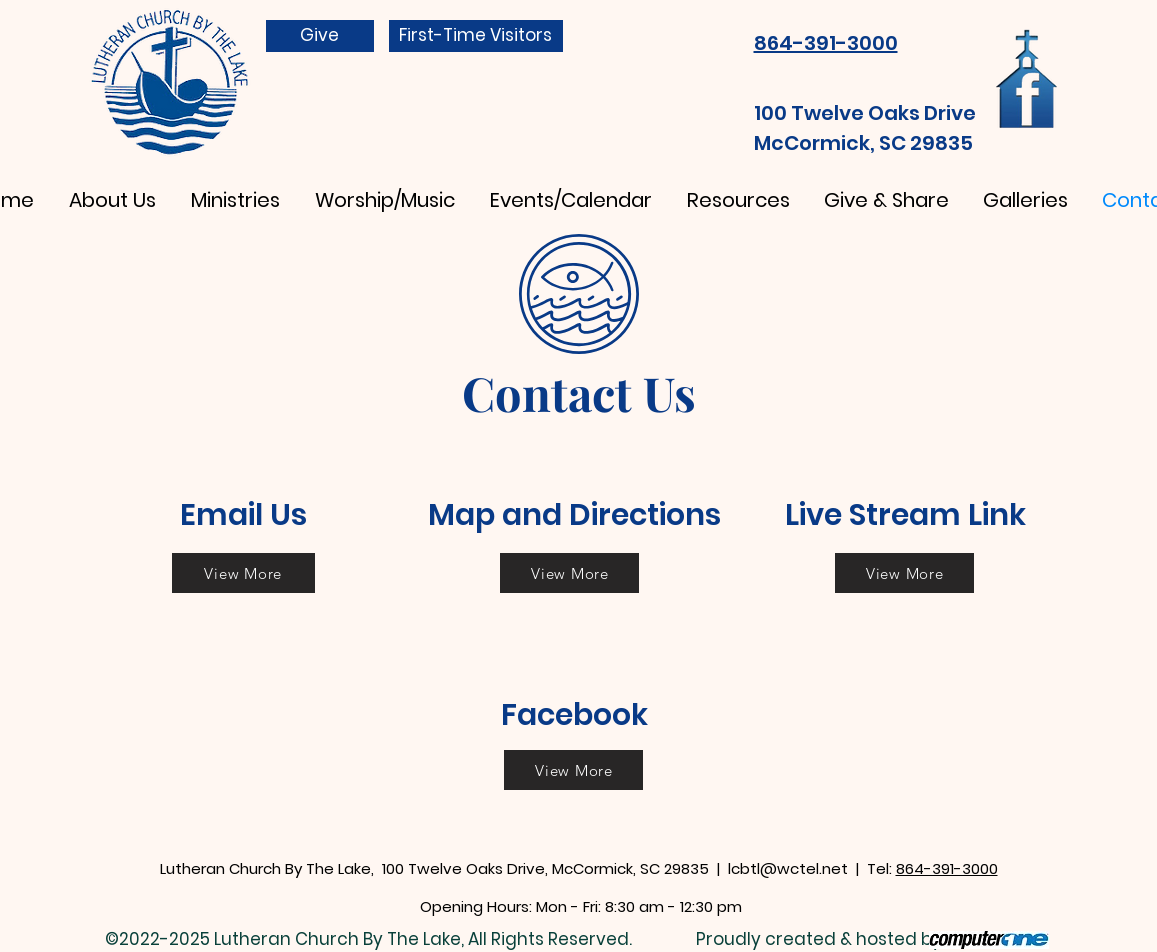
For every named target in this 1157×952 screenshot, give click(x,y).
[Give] (320, 36)
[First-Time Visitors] (476, 36)
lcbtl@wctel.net (788, 868)
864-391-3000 (947, 868)
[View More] (243, 573)
